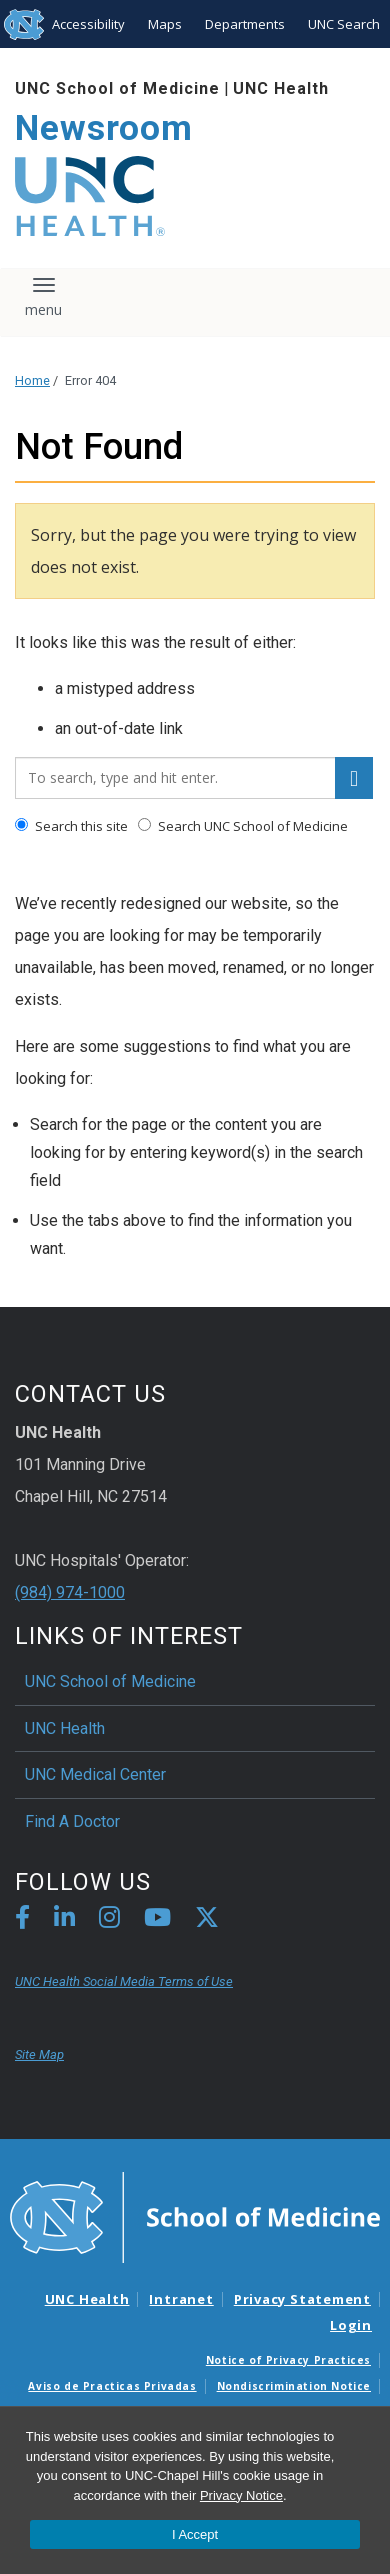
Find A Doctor (72, 1821)
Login (351, 2325)
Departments (245, 24)
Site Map (39, 2054)
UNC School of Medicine (117, 88)
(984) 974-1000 (70, 1592)
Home (32, 380)
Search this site (71, 826)
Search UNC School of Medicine (243, 826)
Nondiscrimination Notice (294, 2386)
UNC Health (281, 88)
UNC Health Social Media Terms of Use (124, 1981)
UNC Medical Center (95, 1774)
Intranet (181, 2299)
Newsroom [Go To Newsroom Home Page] (104, 128)
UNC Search (344, 24)
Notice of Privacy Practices (288, 2360)
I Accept (195, 2534)
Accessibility (88, 24)
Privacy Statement (302, 2299)
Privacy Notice (241, 2495)
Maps (165, 24)
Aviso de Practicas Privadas (112, 2386)
